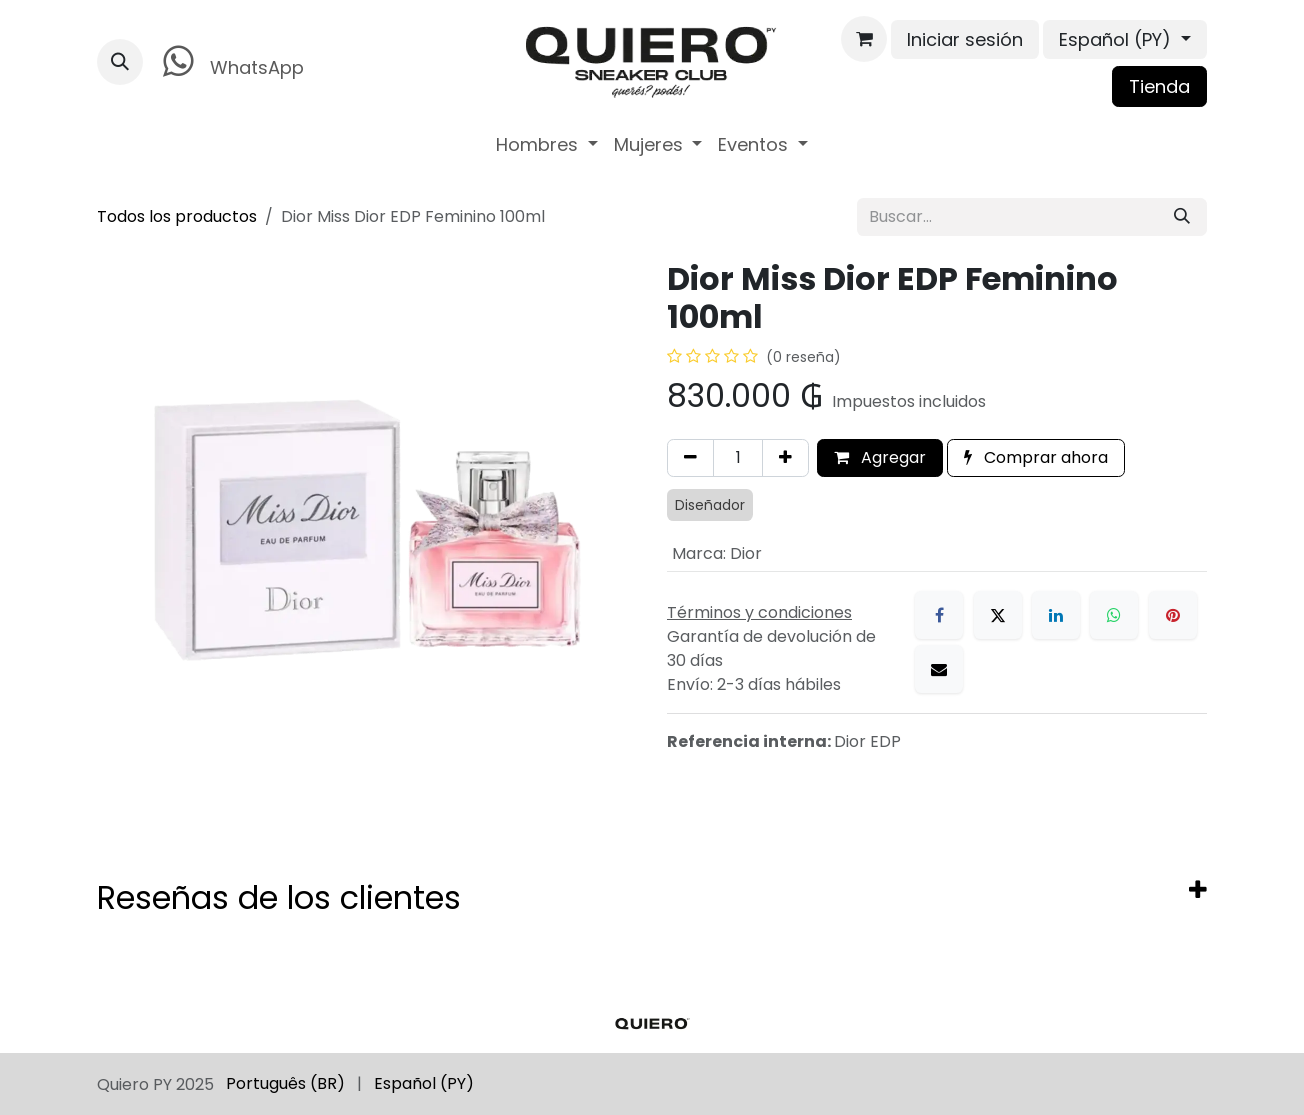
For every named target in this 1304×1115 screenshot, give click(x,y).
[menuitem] (547, 144)
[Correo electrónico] (939, 669)
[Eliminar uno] (690, 458)
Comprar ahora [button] (1036, 457)
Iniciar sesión (965, 39)
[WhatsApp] (1114, 615)
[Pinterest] (1173, 615)
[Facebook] (939, 615)
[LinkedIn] (1056, 615)
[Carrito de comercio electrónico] (864, 39)
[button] (120, 62)
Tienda (1159, 86)
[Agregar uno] (785, 458)
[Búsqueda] (1182, 217)
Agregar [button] (880, 457)
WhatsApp (229, 61)
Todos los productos (177, 216)
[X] (998, 615)
